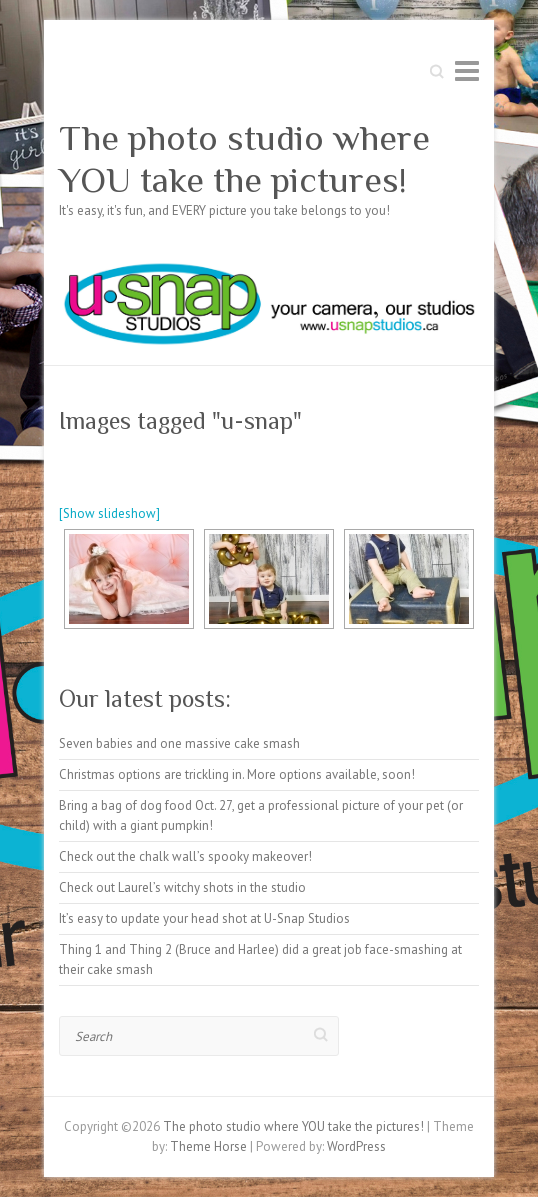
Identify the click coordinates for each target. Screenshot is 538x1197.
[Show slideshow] (109, 513)
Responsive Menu (467, 70)
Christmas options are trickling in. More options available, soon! (237, 774)
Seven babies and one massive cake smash (179, 743)
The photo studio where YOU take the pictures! (244, 159)
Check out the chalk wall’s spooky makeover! (185, 856)
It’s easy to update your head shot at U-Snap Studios (204, 918)
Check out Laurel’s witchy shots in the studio (182, 887)
